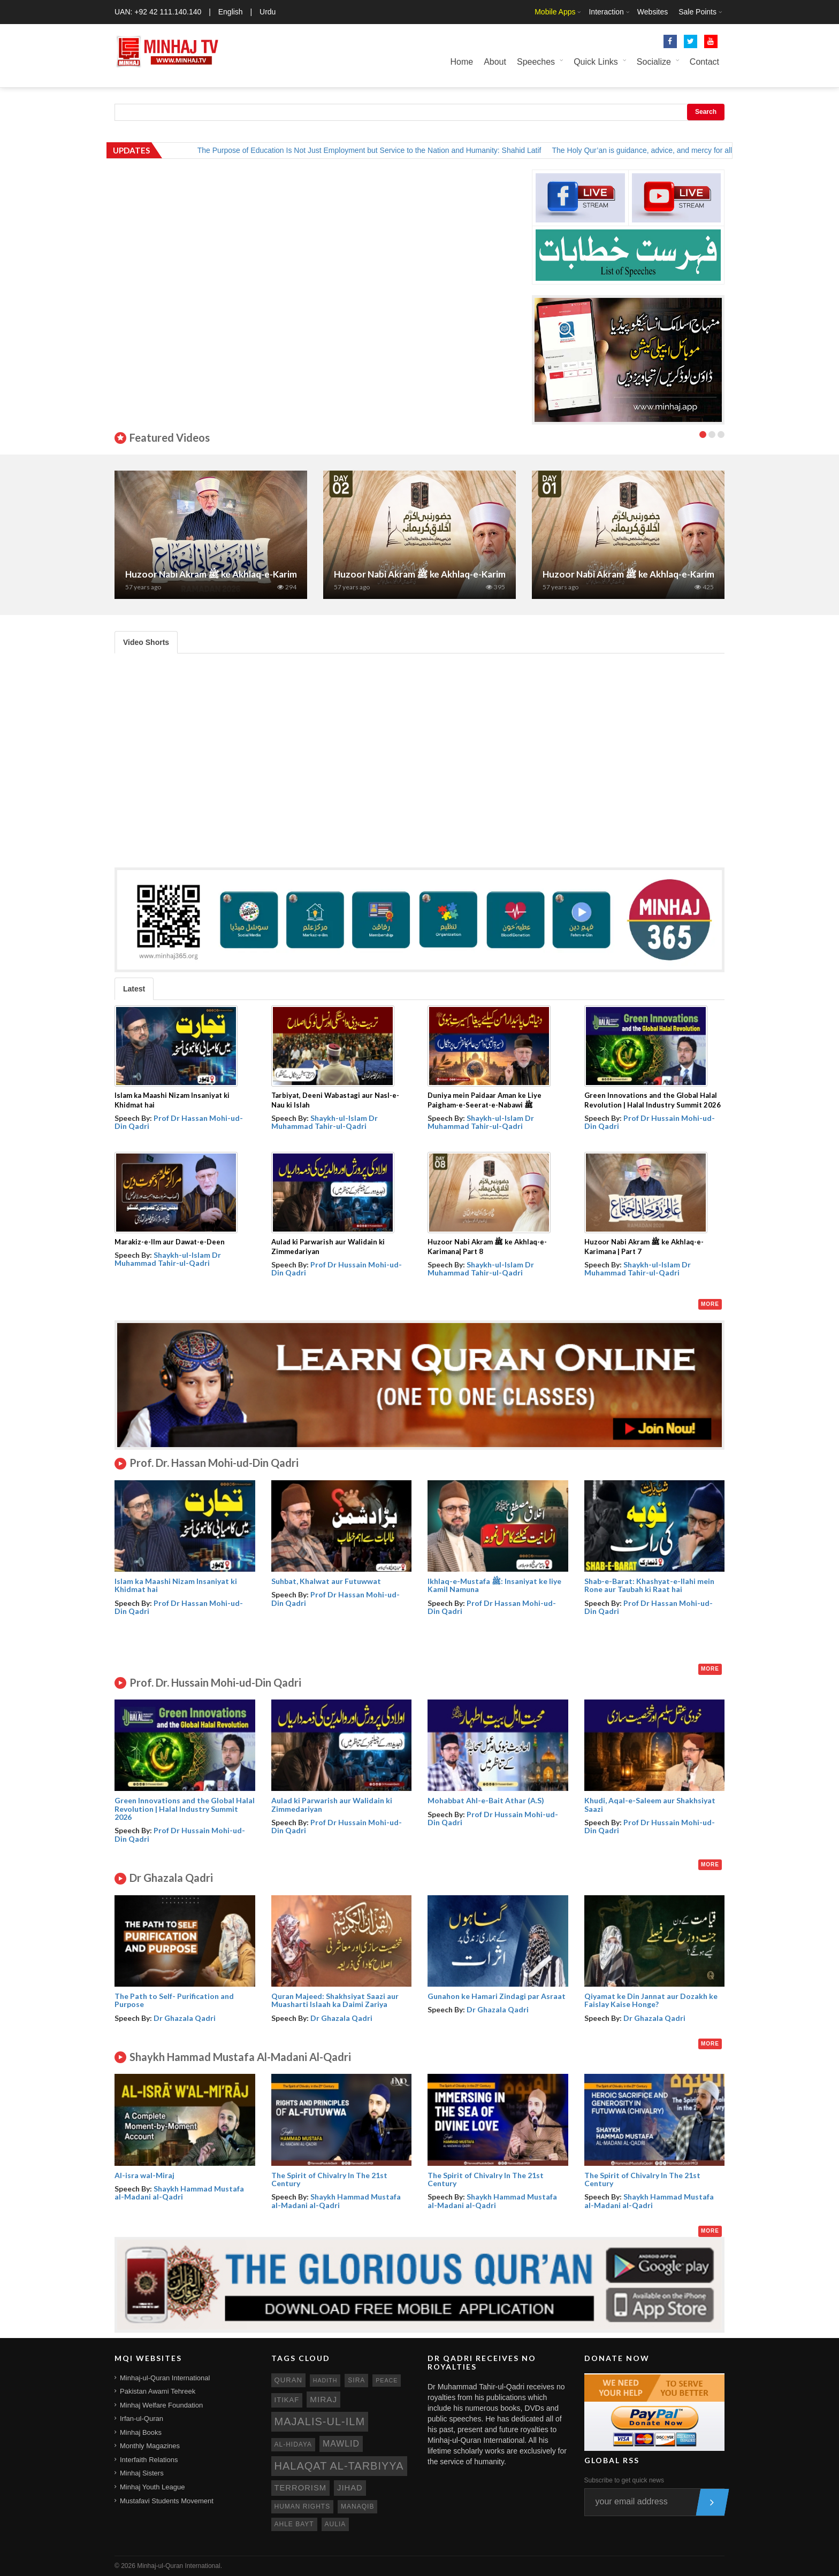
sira (356, 2380)
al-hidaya (293, 2444)
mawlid (341, 2443)
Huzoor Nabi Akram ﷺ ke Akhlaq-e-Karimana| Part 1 (651, 574)
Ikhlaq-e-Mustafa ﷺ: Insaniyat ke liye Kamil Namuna (494, 1585)
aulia (335, 2524)
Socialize (654, 61)
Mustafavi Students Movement (166, 2501)
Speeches (536, 61)
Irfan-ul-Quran (141, 2418)
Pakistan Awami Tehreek (157, 2391)
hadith (325, 2380)
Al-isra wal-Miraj (144, 2175)
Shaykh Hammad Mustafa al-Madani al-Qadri (179, 2192)
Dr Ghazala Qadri (185, 2018)
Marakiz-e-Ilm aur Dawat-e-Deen (170, 1241)
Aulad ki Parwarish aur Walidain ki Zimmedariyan (331, 1804)
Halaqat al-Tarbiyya (339, 2466)
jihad (350, 2487)
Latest (134, 989)
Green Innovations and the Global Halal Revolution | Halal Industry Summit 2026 (185, 1808)
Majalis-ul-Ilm (319, 2421)
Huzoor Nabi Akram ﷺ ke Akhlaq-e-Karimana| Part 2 (442, 574)
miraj (323, 2399)
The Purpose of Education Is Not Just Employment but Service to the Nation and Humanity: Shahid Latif (383, 150)
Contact (704, 61)
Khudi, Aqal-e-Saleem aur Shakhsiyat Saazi (649, 1804)
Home (461, 61)
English (230, 11)
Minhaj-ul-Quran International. (179, 2566)
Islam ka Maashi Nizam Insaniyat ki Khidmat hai (176, 1585)
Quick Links (596, 61)
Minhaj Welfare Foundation (161, 2405)
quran (288, 2380)
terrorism (300, 2487)
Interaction (606, 11)
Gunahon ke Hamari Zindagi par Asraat (497, 1996)
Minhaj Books (141, 2432)
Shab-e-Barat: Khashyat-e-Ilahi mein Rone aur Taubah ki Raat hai (649, 1585)
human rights (302, 2506)
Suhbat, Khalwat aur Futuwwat (326, 1581)
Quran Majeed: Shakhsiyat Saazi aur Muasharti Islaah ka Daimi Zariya (335, 2000)
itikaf (287, 2400)
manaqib (357, 2506)
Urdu (268, 11)
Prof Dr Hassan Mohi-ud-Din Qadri (179, 1122)
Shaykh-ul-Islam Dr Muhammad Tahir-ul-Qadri (324, 1122)
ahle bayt (294, 2524)
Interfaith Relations (149, 2460)
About (495, 61)
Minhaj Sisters (142, 2473)
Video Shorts (146, 642)
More (710, 1304)
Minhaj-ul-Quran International (165, 2378)
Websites (652, 11)
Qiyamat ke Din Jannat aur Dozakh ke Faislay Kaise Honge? (651, 2000)
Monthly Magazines (150, 2446)
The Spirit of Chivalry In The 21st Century (329, 2179)
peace (387, 2380)
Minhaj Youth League (152, 2487)
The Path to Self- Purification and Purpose (174, 2000)
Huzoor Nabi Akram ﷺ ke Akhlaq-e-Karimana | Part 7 (234, 574)
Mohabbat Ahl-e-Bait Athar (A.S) (486, 1800)
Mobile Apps (555, 11)
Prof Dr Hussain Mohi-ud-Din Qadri (649, 1122)
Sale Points (697, 11)
